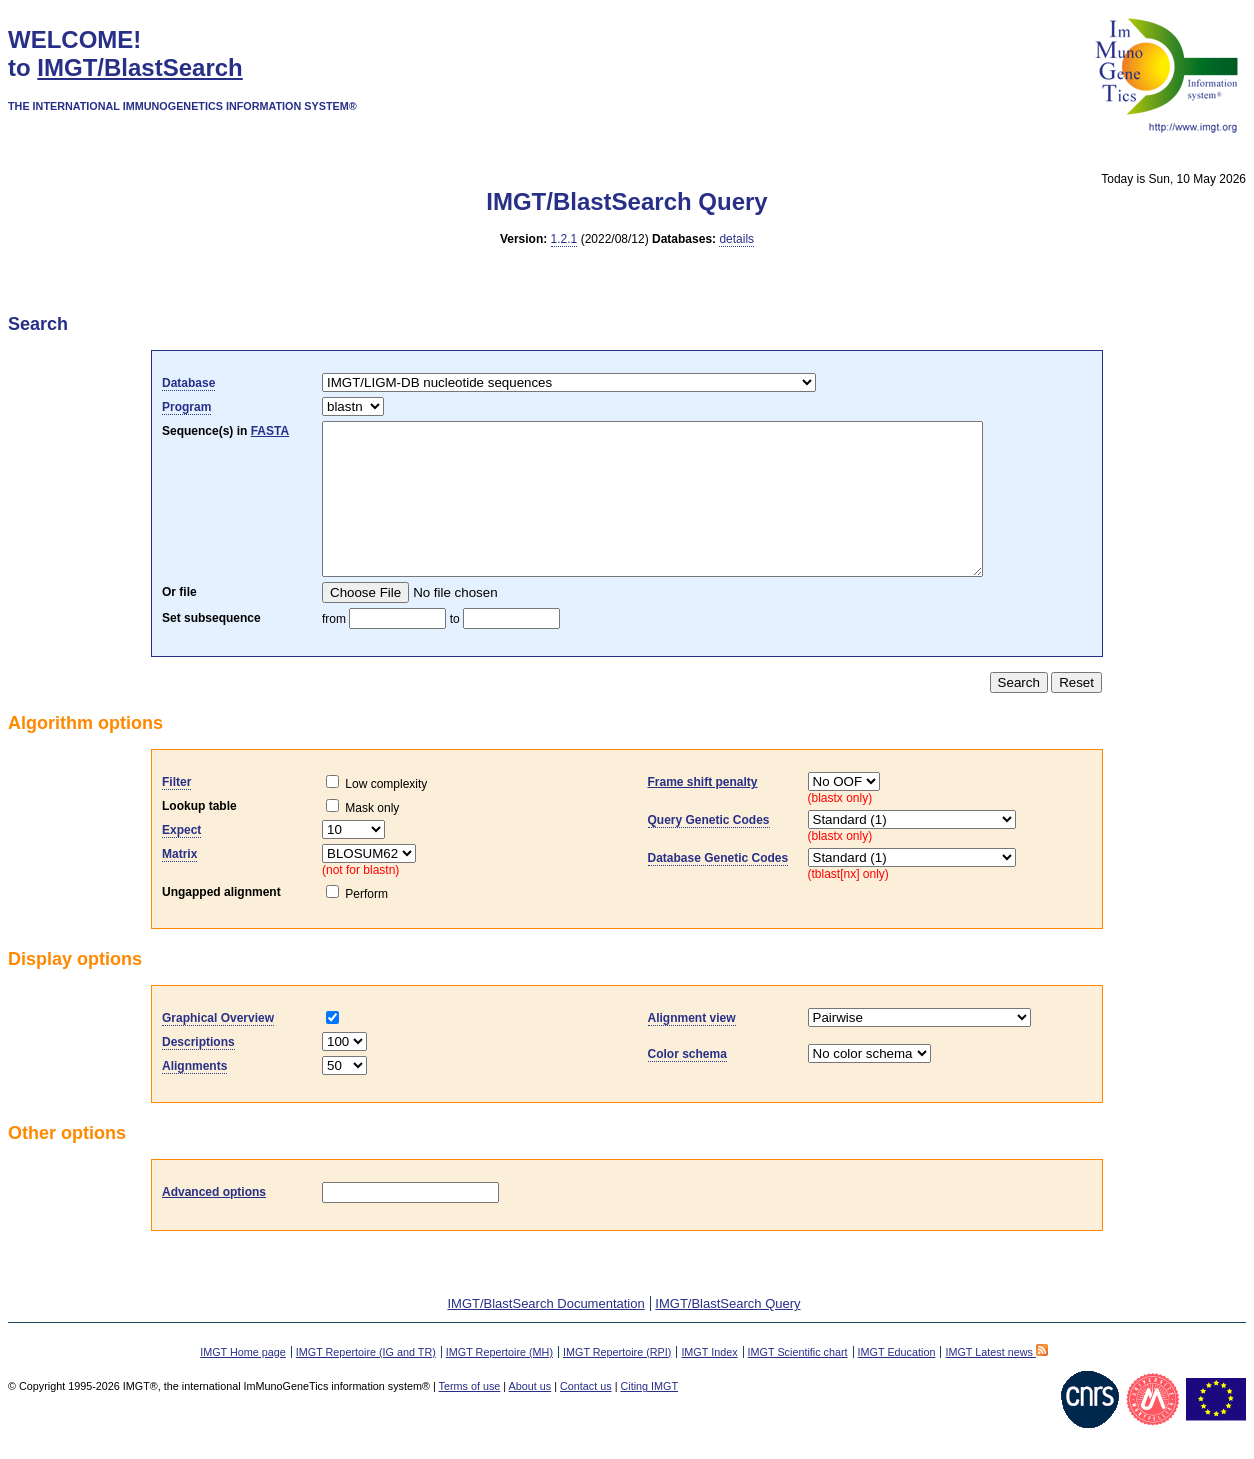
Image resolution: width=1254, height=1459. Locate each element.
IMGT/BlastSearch (139, 67)
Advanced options (214, 1222)
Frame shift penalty (703, 812)
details (736, 239)
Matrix (179, 884)
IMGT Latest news (996, 1382)
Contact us (586, 1416)
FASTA (270, 431)
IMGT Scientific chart (798, 1382)
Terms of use (470, 1416)
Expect (181, 860)
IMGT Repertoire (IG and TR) (366, 1382)
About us (530, 1416)
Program (186, 407)
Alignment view (692, 1048)
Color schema (687, 1084)
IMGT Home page (243, 1382)
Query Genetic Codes (709, 850)
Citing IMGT (649, 1416)
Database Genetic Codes (718, 888)
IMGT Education (897, 1382)
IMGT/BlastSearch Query (727, 1333)
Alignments (194, 1096)
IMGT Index (709, 1382)
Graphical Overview (218, 1048)
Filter (176, 812)
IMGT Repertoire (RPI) (617, 1382)
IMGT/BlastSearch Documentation (545, 1333)
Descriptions (198, 1072)
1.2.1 (564, 239)
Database (188, 383)
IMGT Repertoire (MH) (499, 1382)
